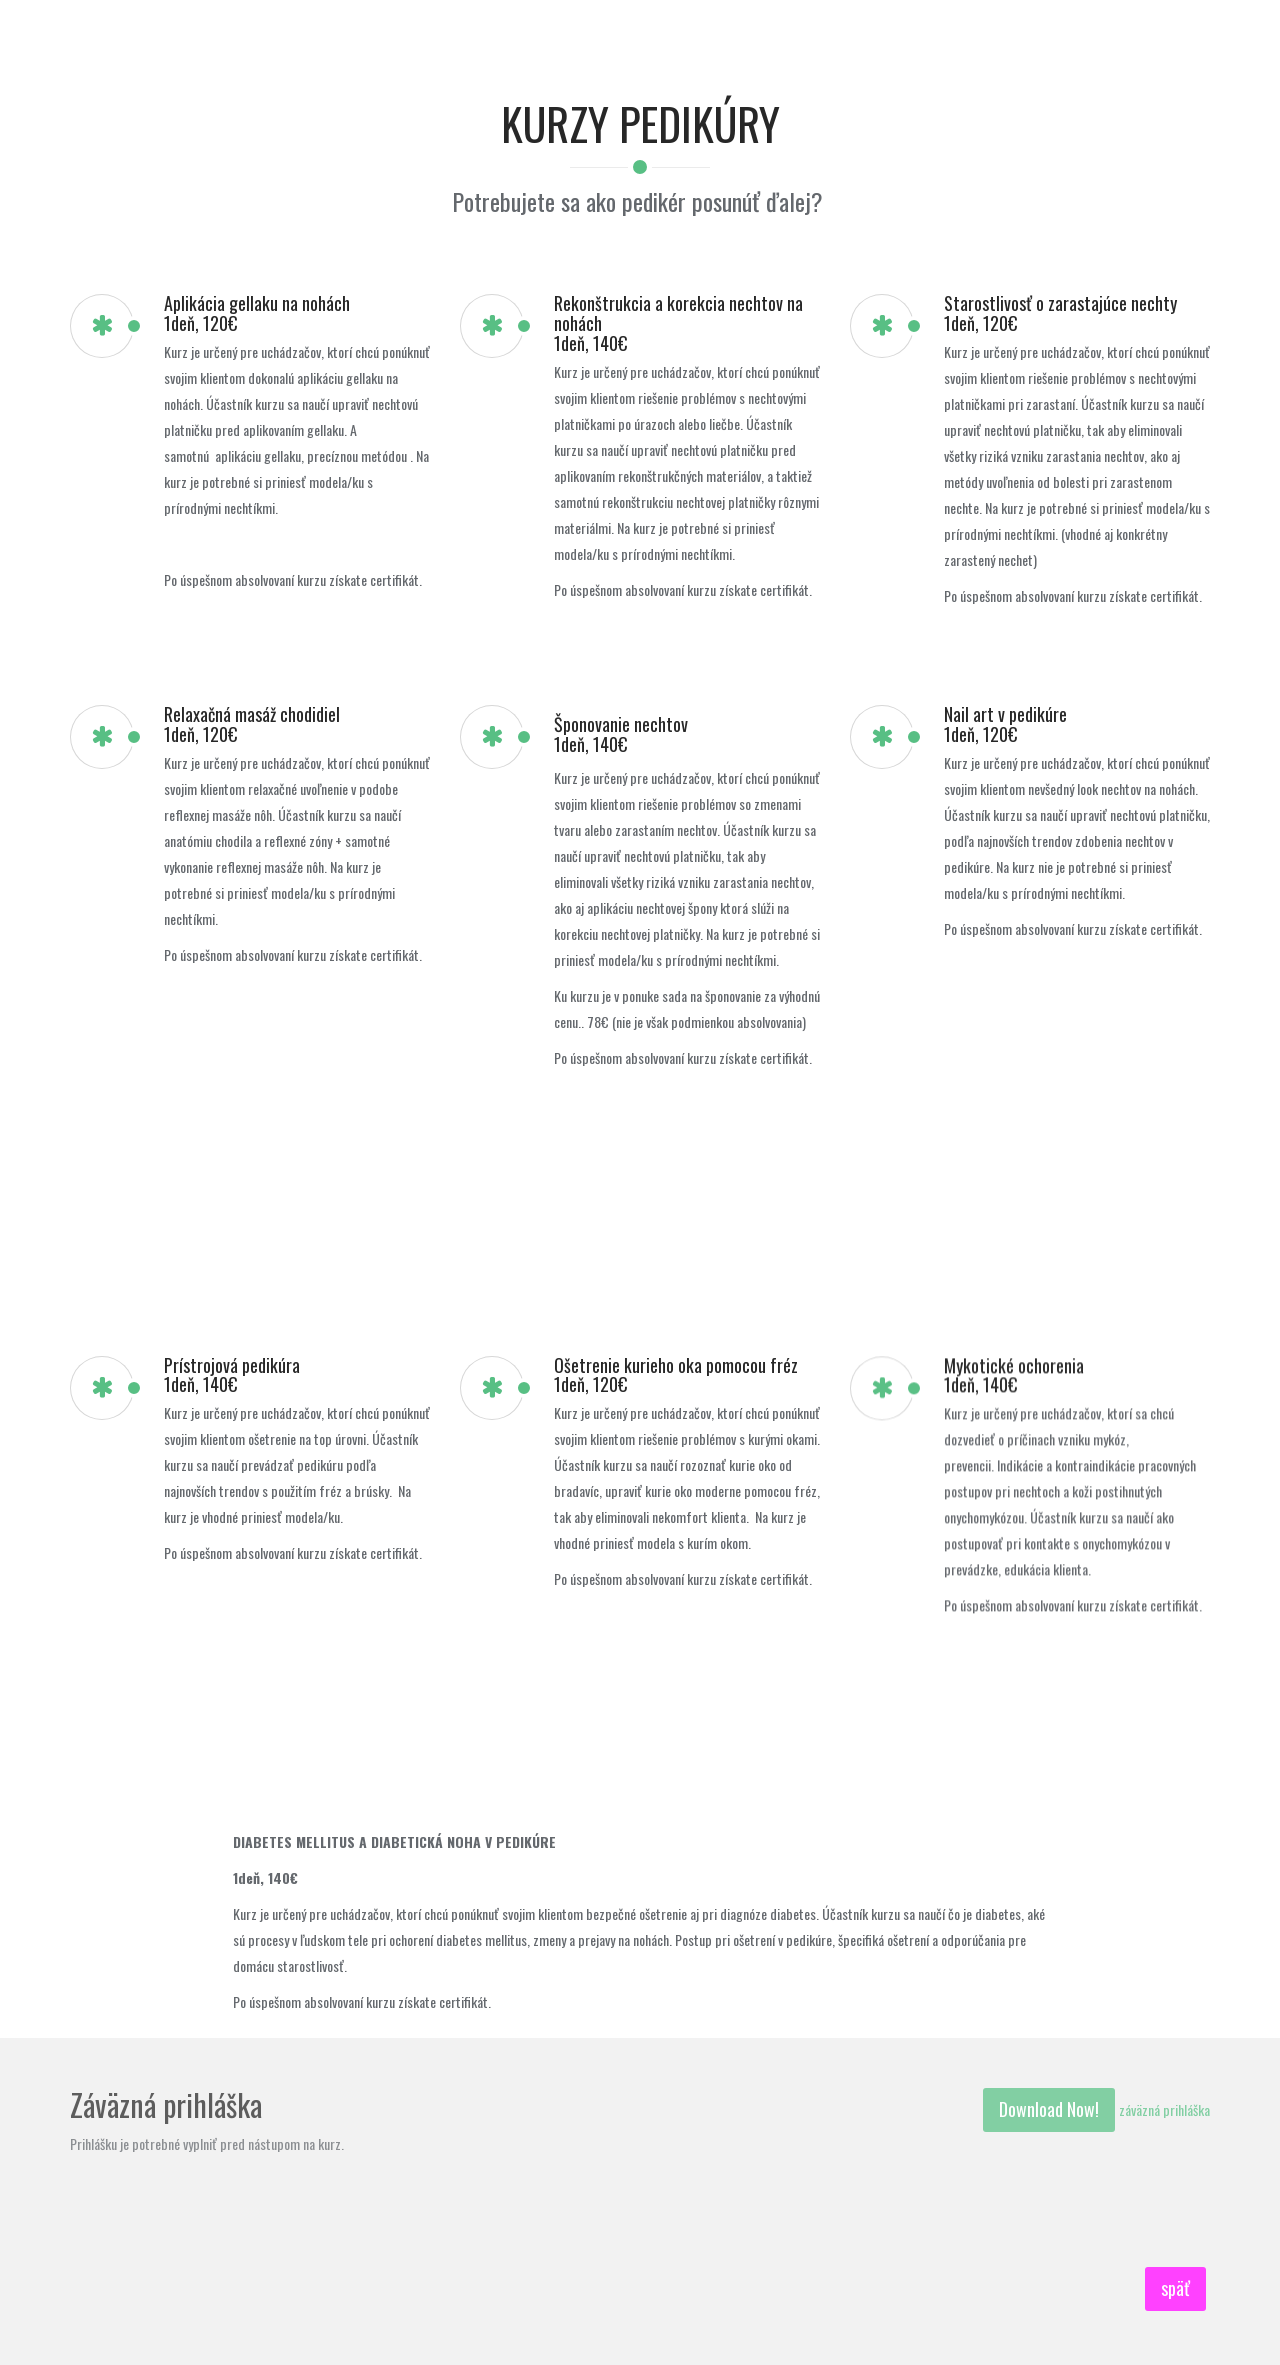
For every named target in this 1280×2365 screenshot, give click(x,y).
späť (1175, 2288)
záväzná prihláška (1164, 2109)
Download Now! (1049, 2109)
